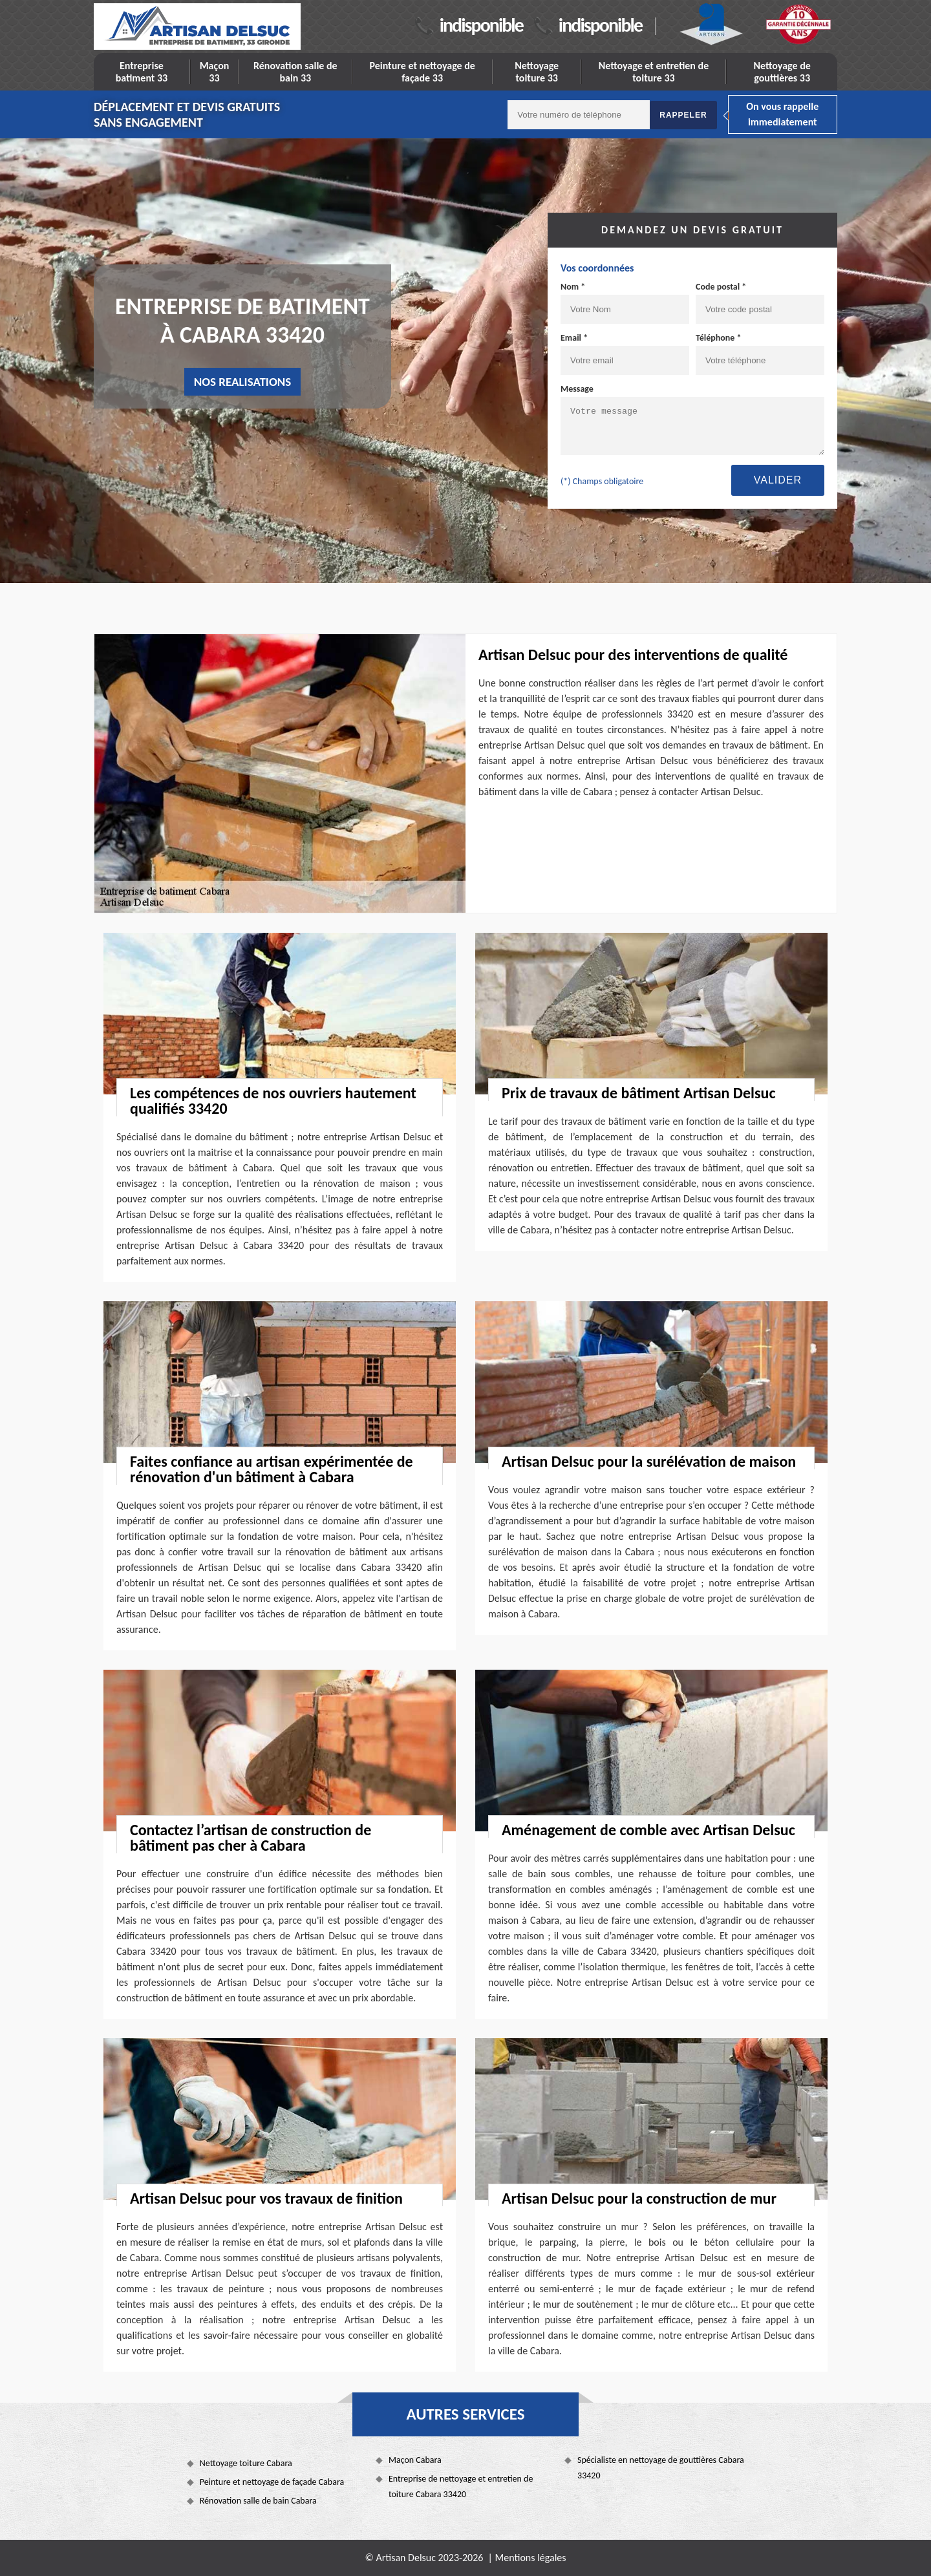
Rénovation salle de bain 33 (295, 71)
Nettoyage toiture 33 (537, 71)
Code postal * (721, 286)
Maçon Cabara (415, 2459)
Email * (574, 337)
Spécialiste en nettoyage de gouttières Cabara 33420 (660, 2467)
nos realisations (243, 381)
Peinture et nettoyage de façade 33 (422, 71)
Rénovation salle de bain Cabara (258, 2500)
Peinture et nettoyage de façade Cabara (272, 2481)
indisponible (481, 25)
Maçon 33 (215, 71)
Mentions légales (530, 2557)
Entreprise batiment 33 (142, 71)
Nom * (573, 286)
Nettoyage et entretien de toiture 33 (654, 71)
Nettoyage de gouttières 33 (782, 71)
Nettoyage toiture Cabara (246, 2463)
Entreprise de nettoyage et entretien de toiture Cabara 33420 (461, 2486)
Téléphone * (719, 337)
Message (577, 388)
